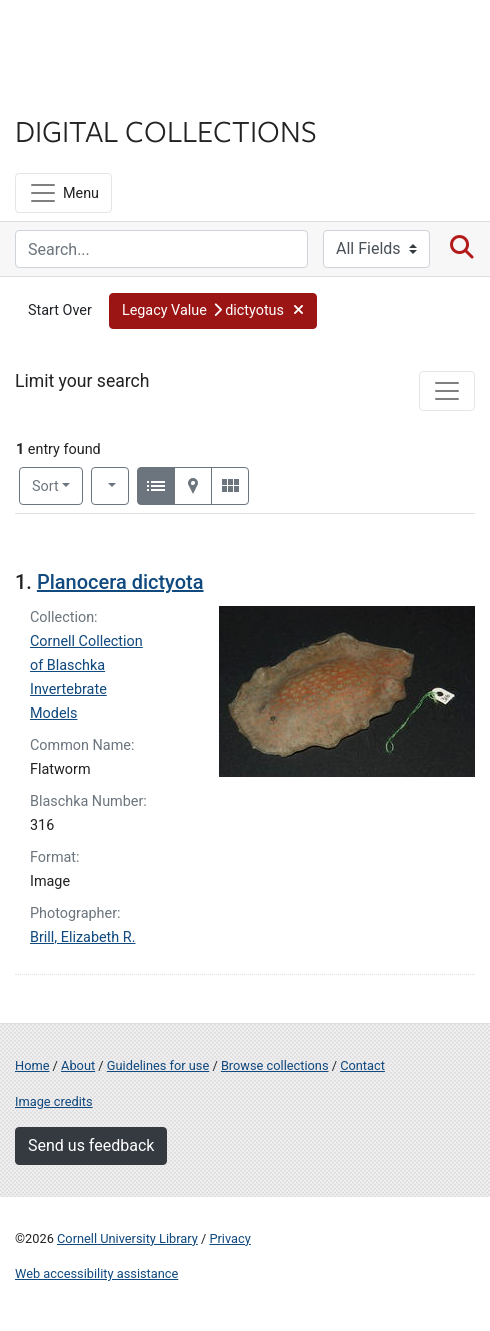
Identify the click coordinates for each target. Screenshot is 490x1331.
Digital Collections (166, 130)
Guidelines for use (158, 1065)
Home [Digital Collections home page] (32, 1065)
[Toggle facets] (447, 391)
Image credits (54, 1101)
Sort (45, 486)
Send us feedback (91, 1145)
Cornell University (115, 38)
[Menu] (63, 193)
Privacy (229, 1238)
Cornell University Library (127, 1238)
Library (75, 91)
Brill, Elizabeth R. (82, 937)
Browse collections (275, 1065)
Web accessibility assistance (96, 1273)
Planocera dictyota (120, 582)
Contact (362, 1065)
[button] (213, 311)
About (78, 1065)
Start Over (60, 310)
